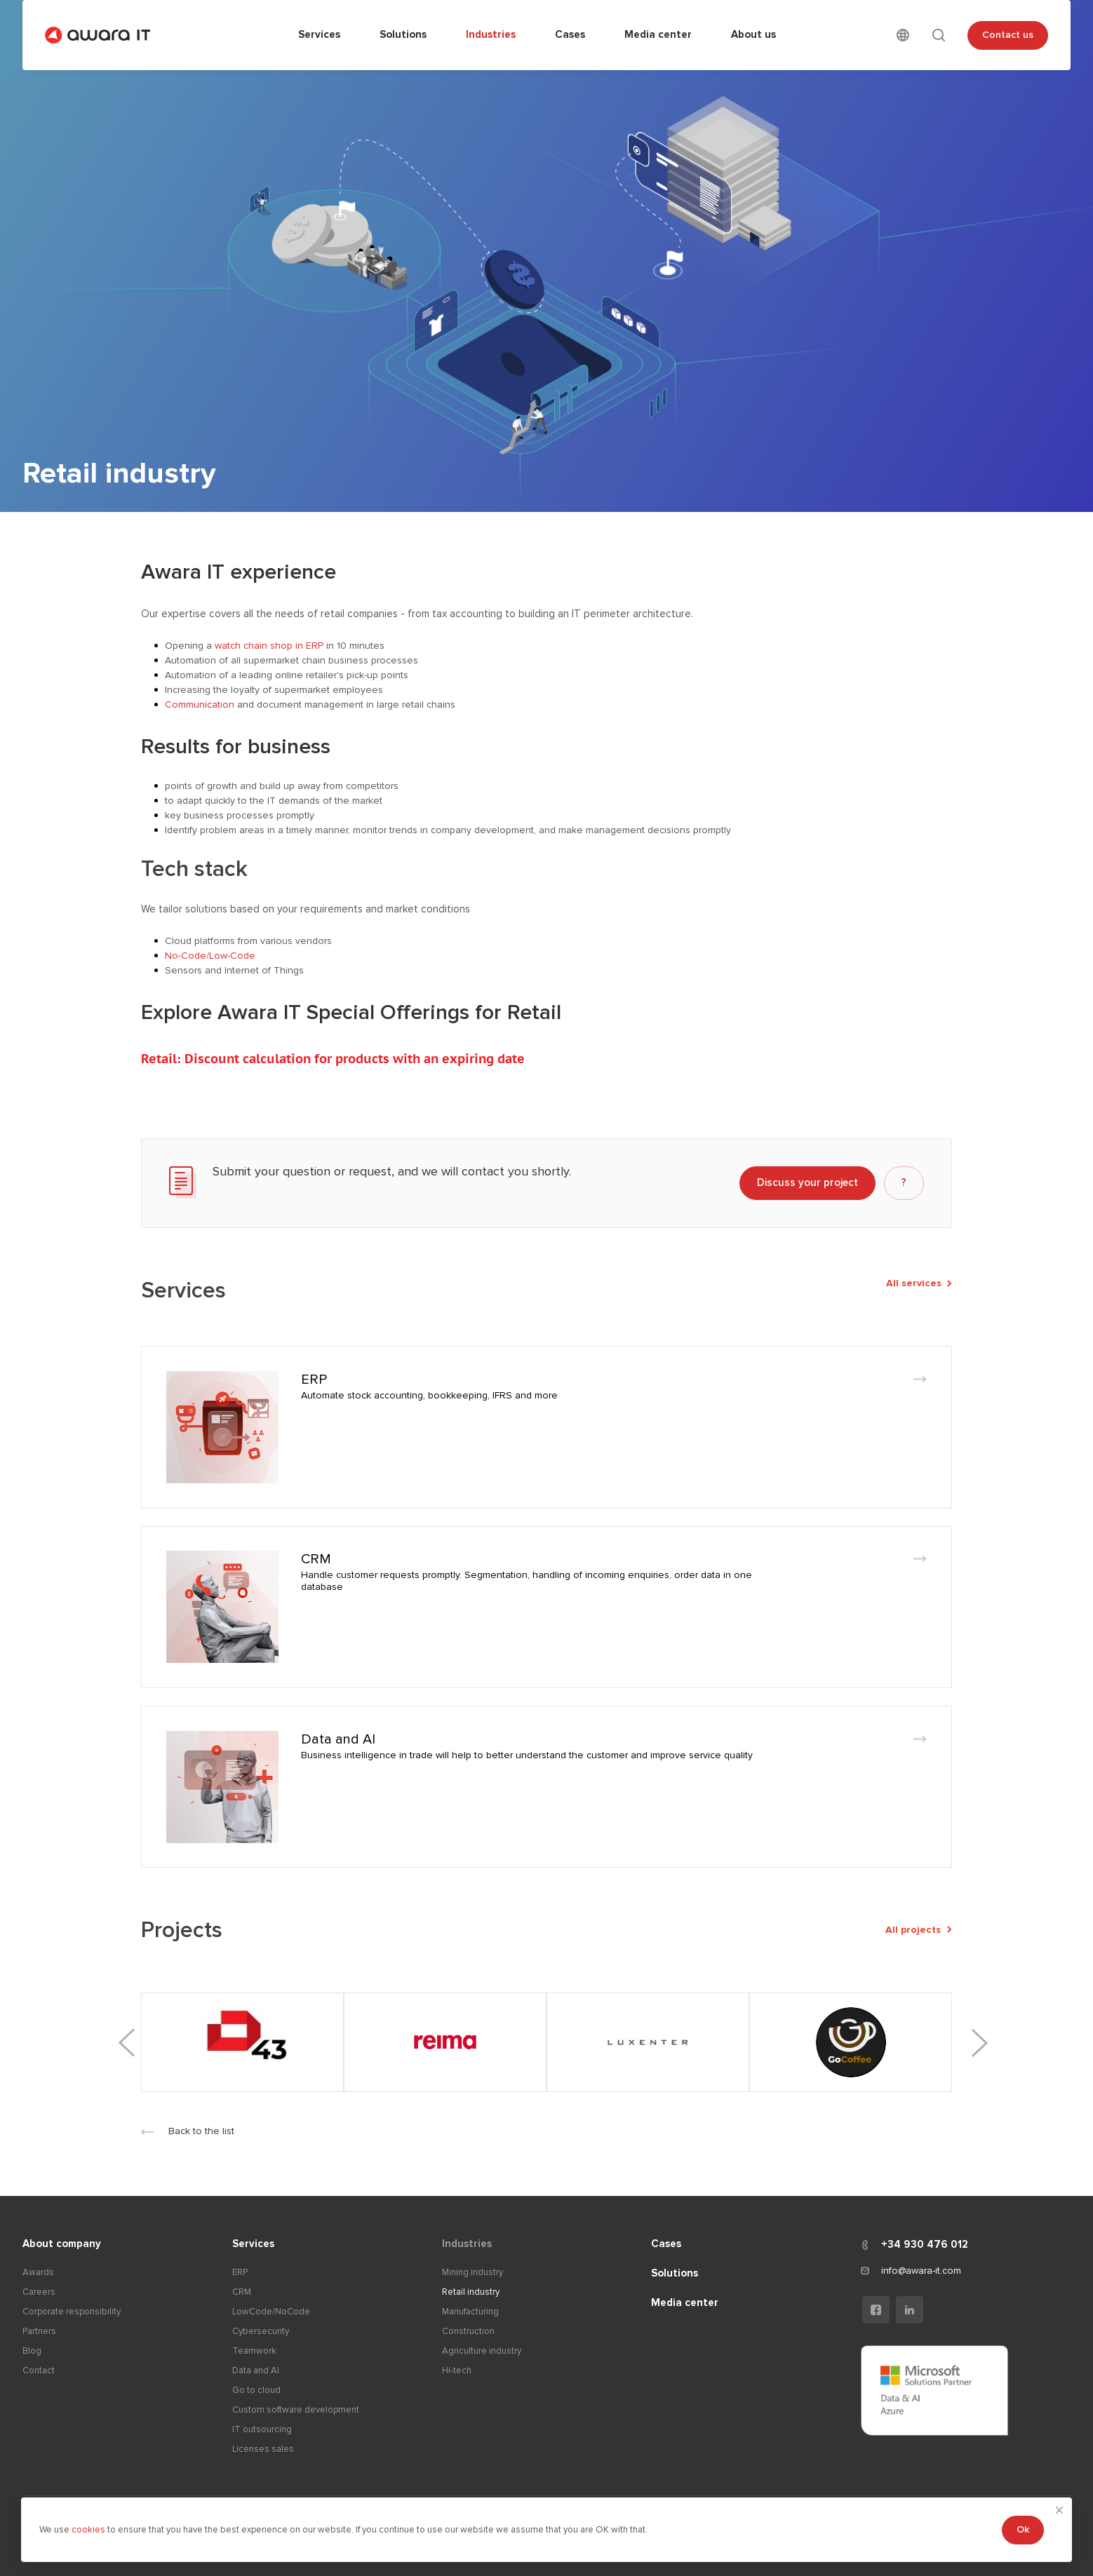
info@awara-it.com (921, 2271)
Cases (666, 2243)
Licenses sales (263, 2449)
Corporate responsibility (71, 2311)
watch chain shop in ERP (269, 646)
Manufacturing (470, 2311)
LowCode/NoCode (271, 2311)
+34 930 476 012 (924, 2244)
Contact (38, 2370)
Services (253, 2243)
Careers (38, 2292)
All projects (918, 1930)
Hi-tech (456, 2370)
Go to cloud (256, 2390)
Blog (31, 2350)
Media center (684, 2302)
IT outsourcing (262, 2429)
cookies (89, 2529)
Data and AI (338, 1739)
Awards (38, 2272)
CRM (316, 1559)
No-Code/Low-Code (210, 956)
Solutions (674, 2273)
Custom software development (295, 2409)
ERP (314, 1379)
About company (61, 2243)
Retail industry (470, 2292)
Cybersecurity (260, 2331)
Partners (39, 2331)
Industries (467, 2243)
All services (919, 1283)
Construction (468, 2331)
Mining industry (472, 2272)
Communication (199, 704)
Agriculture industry (481, 2350)
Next (977, 2043)
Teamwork (254, 2350)
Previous (128, 2042)
